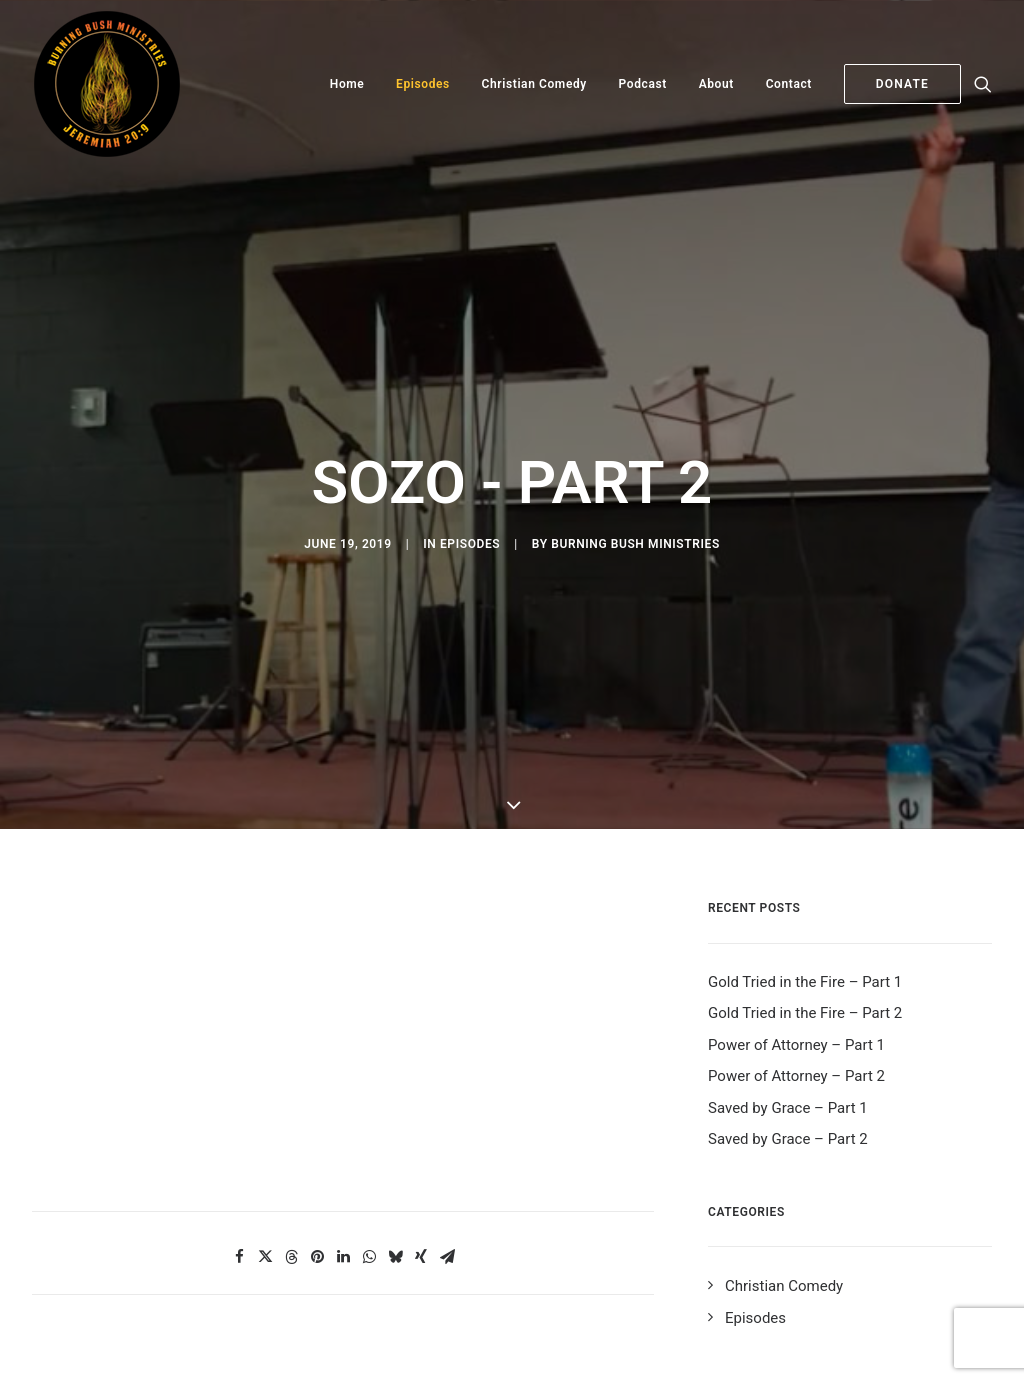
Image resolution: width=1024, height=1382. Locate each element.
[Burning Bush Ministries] (107, 84)
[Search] (983, 84)
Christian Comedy (534, 84)
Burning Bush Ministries (635, 511)
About (716, 84)
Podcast (643, 84)
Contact (789, 84)
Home (347, 84)
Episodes (423, 84)
